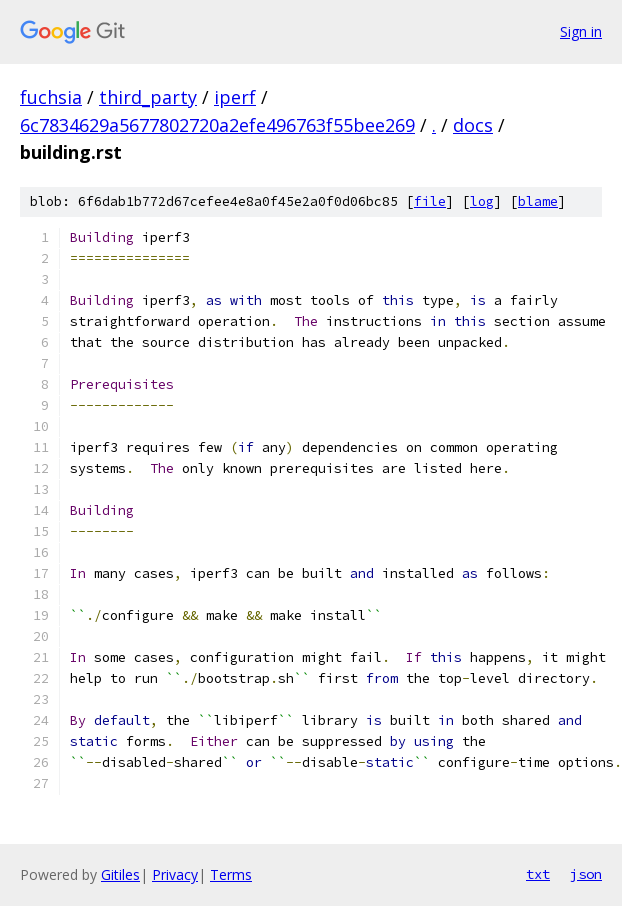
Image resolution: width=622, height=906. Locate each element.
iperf (235, 97)
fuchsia (51, 97)
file (430, 201)
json (586, 874)
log (482, 201)
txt (538, 874)
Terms (231, 874)
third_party (148, 97)
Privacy (175, 874)
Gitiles (120, 874)
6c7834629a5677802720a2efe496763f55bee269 (217, 125)
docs (473, 125)
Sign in (581, 31)
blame (538, 201)
